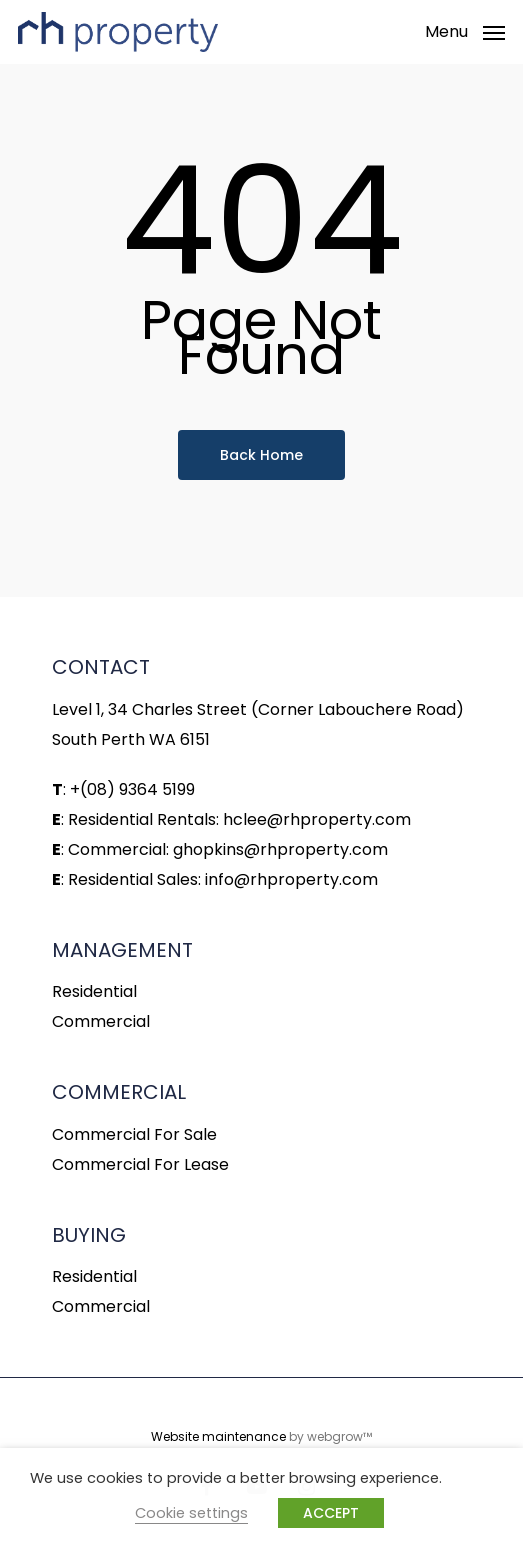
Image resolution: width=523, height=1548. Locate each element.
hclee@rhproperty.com (317, 819)
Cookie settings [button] (191, 1513)
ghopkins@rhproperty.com (280, 849)
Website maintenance (218, 1436)
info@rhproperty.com (291, 879)
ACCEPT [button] (331, 1513)
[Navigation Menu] (465, 30)
